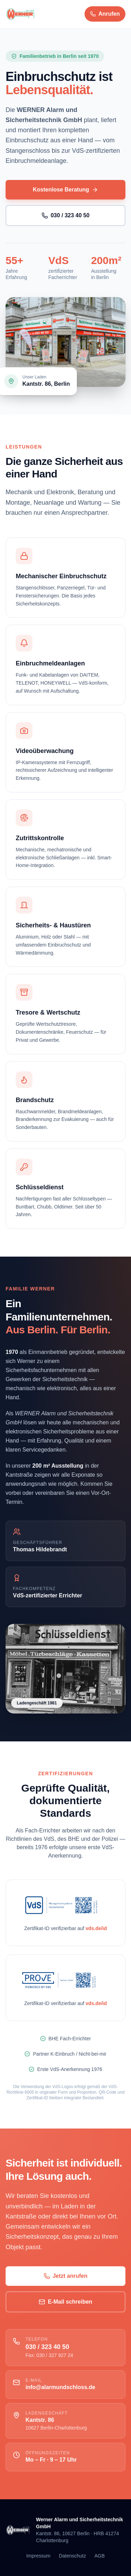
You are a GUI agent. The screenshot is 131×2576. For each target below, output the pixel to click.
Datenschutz (72, 2556)
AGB (99, 2556)
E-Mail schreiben (65, 2302)
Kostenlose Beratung (65, 190)
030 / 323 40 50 (65, 215)
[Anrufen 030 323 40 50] (105, 14)
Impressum (38, 2556)
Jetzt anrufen (66, 2276)
